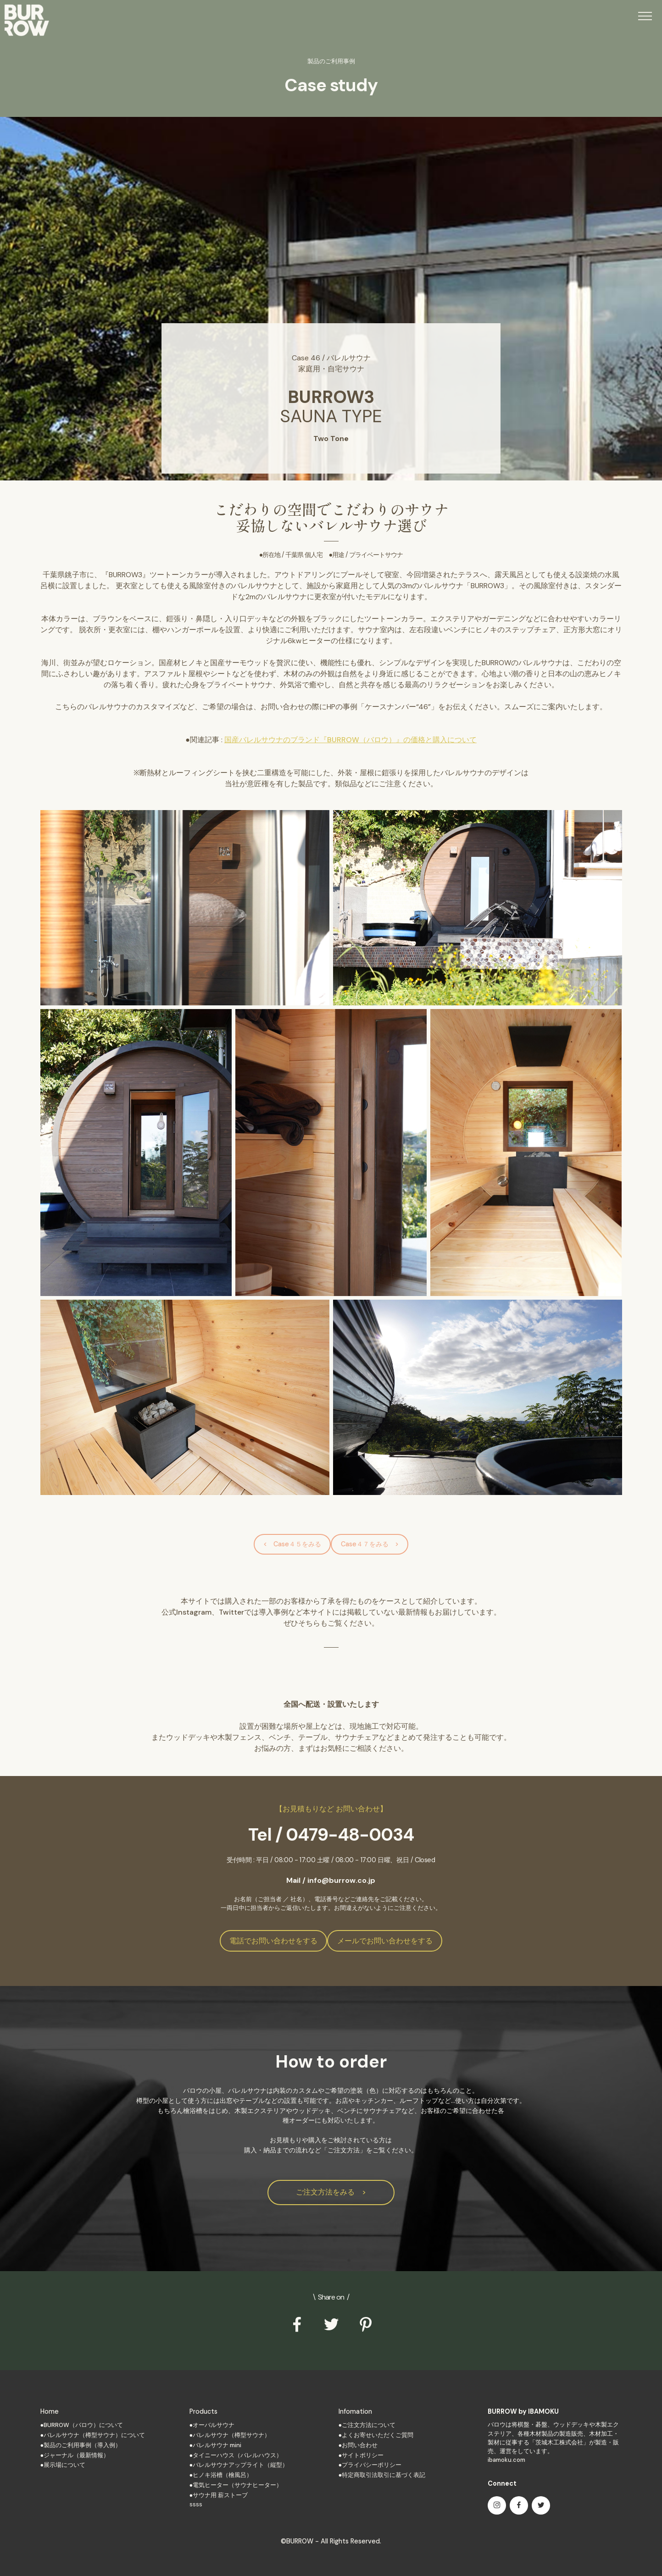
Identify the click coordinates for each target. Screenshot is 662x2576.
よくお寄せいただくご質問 (377, 2435)
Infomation (355, 2411)
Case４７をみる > (370, 1544)
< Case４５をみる (292, 1544)
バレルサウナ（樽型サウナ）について (94, 2435)
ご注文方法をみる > (331, 2192)
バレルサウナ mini (217, 2445)
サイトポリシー (363, 2455)
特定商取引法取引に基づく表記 (383, 2475)
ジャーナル (58, 2455)
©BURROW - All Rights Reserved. (331, 2541)
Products (203, 2411)
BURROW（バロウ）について (83, 2425)
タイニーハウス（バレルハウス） (237, 2455)
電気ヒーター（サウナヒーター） (237, 2485)
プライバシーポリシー (371, 2465)
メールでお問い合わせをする (385, 1941)
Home (49, 2411)
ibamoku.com (506, 2460)
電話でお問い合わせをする (273, 1941)
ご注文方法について (368, 2425)
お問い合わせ (360, 2445)
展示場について (64, 2465)
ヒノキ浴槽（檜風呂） (222, 2475)
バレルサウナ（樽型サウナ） (231, 2435)
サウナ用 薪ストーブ (220, 2495)
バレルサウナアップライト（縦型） (240, 2465)
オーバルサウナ (213, 2425)
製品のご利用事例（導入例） (82, 2445)
